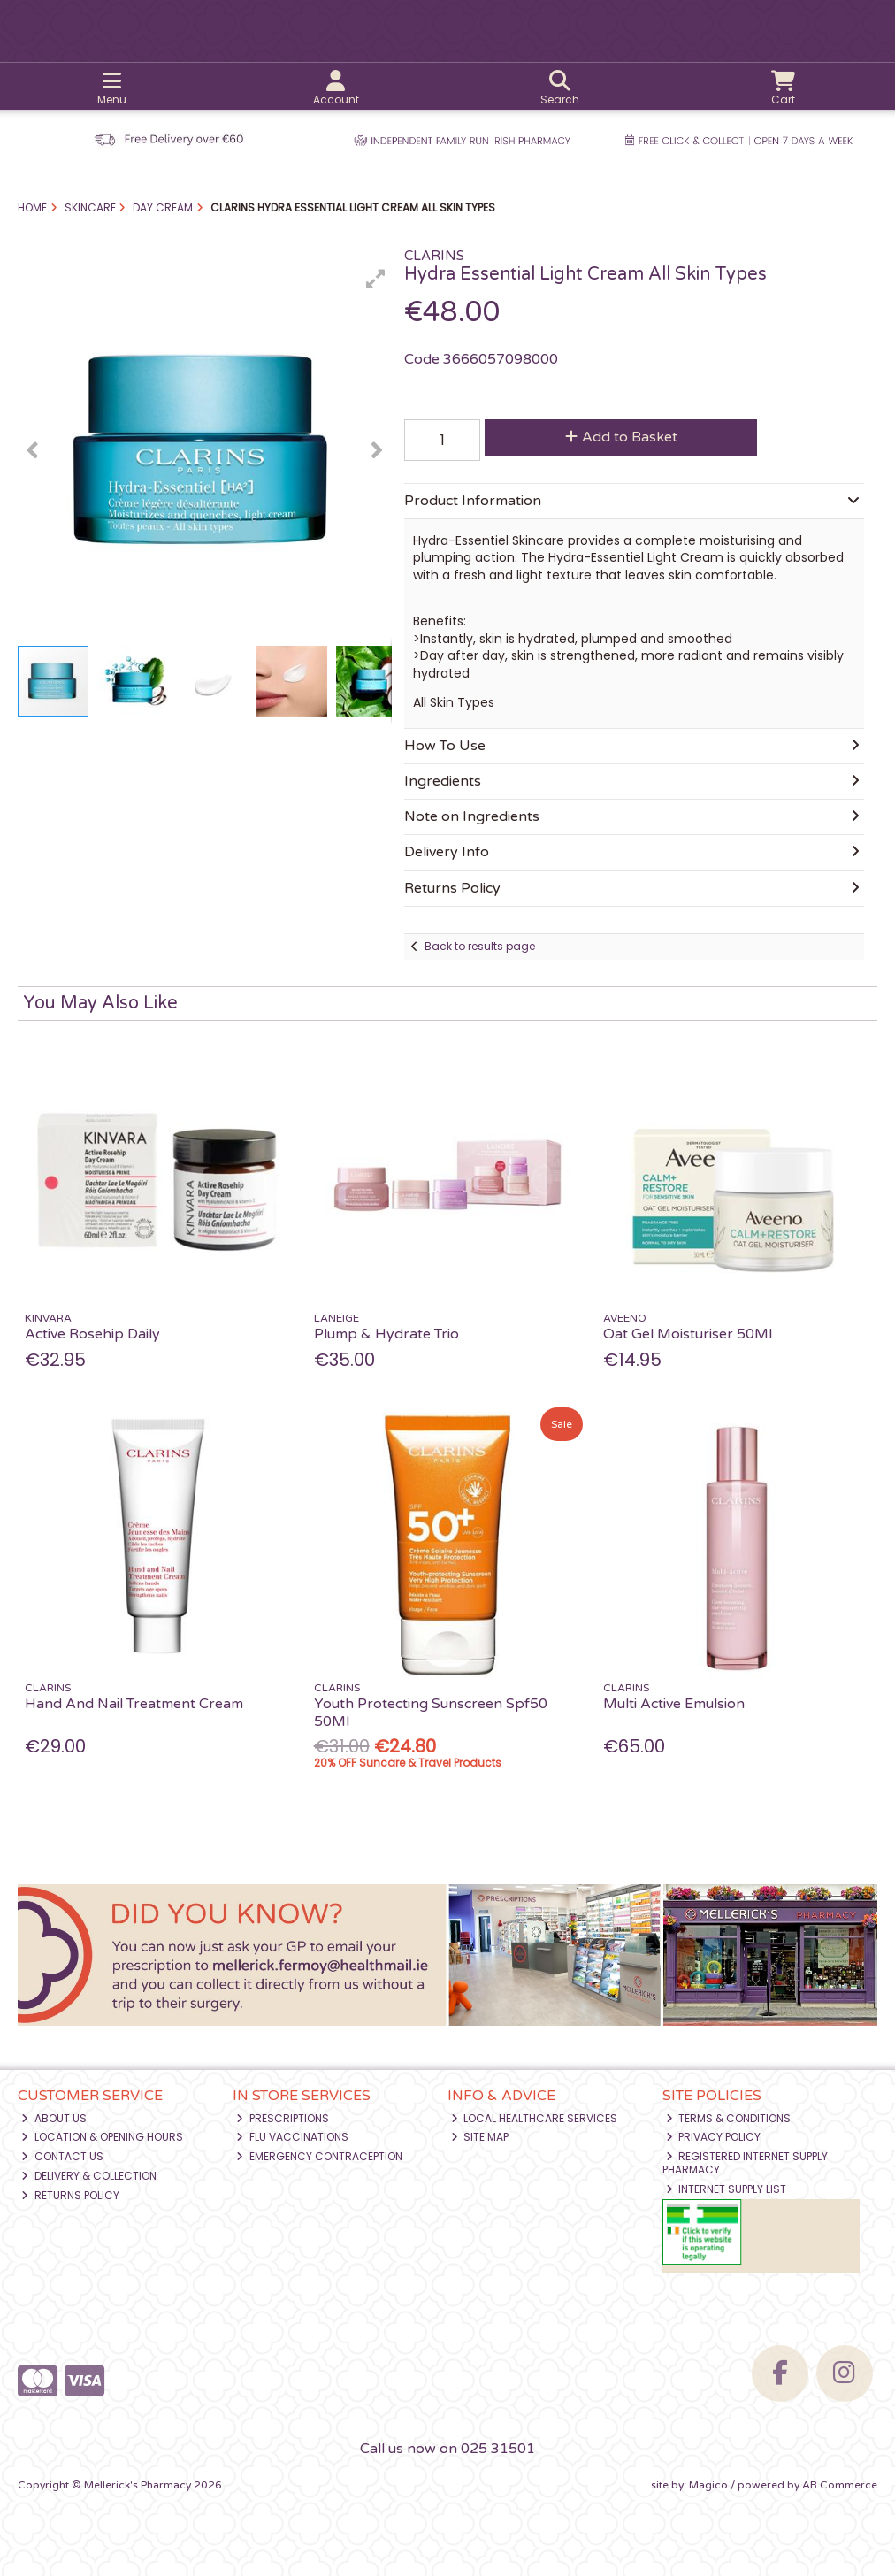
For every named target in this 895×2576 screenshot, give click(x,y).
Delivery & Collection (89, 2175)
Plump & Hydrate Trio (386, 1334)
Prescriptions (282, 2118)
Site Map (480, 2136)
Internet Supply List (726, 2188)
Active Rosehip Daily (92, 1334)
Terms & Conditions (729, 2118)
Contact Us (62, 2156)
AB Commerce (839, 2485)
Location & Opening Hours (102, 2136)
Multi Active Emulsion (674, 1704)
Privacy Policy (713, 2136)
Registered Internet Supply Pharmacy (745, 2162)
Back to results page (480, 946)
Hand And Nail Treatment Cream (134, 1704)
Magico (708, 2485)
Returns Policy (70, 2195)
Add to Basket (621, 437)
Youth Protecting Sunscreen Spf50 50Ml (430, 1712)
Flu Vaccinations (292, 2136)
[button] (376, 278)
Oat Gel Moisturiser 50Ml (687, 1334)
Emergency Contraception (319, 2156)
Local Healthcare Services (534, 2118)
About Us (54, 2118)
